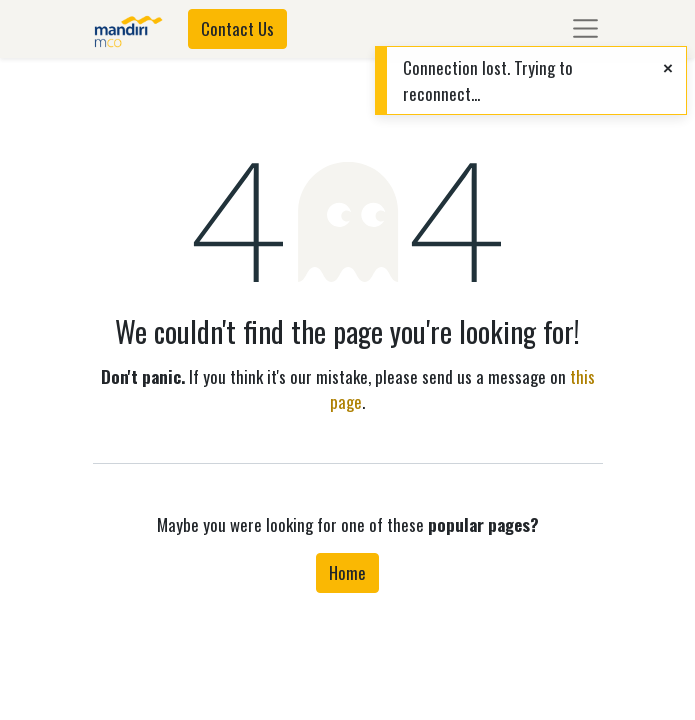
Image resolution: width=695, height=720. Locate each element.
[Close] (668, 67)
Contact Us (237, 28)
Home (347, 572)
